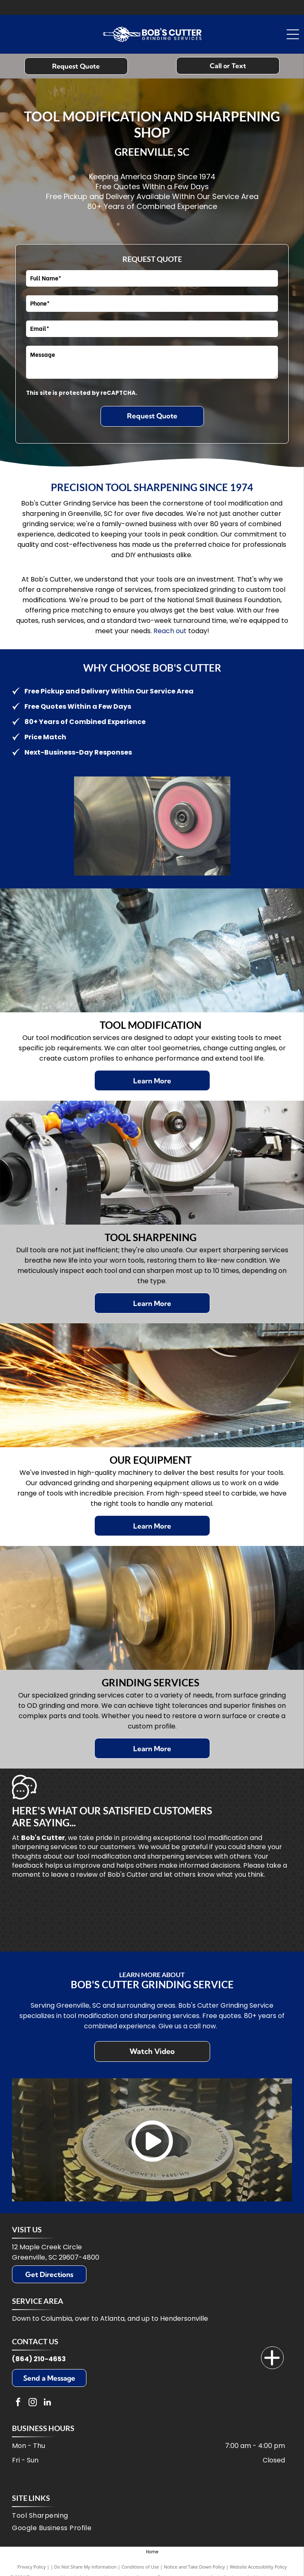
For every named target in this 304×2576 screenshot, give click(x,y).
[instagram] (32, 2403)
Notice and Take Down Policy (194, 2567)
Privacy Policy (31, 2567)
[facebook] (18, 2403)
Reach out (170, 631)
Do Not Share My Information (85, 2567)
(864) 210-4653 (39, 2359)
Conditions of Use (140, 2567)
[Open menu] (293, 34)
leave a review (74, 1874)
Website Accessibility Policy (258, 2567)
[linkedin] (47, 2403)
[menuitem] (149, 2516)
